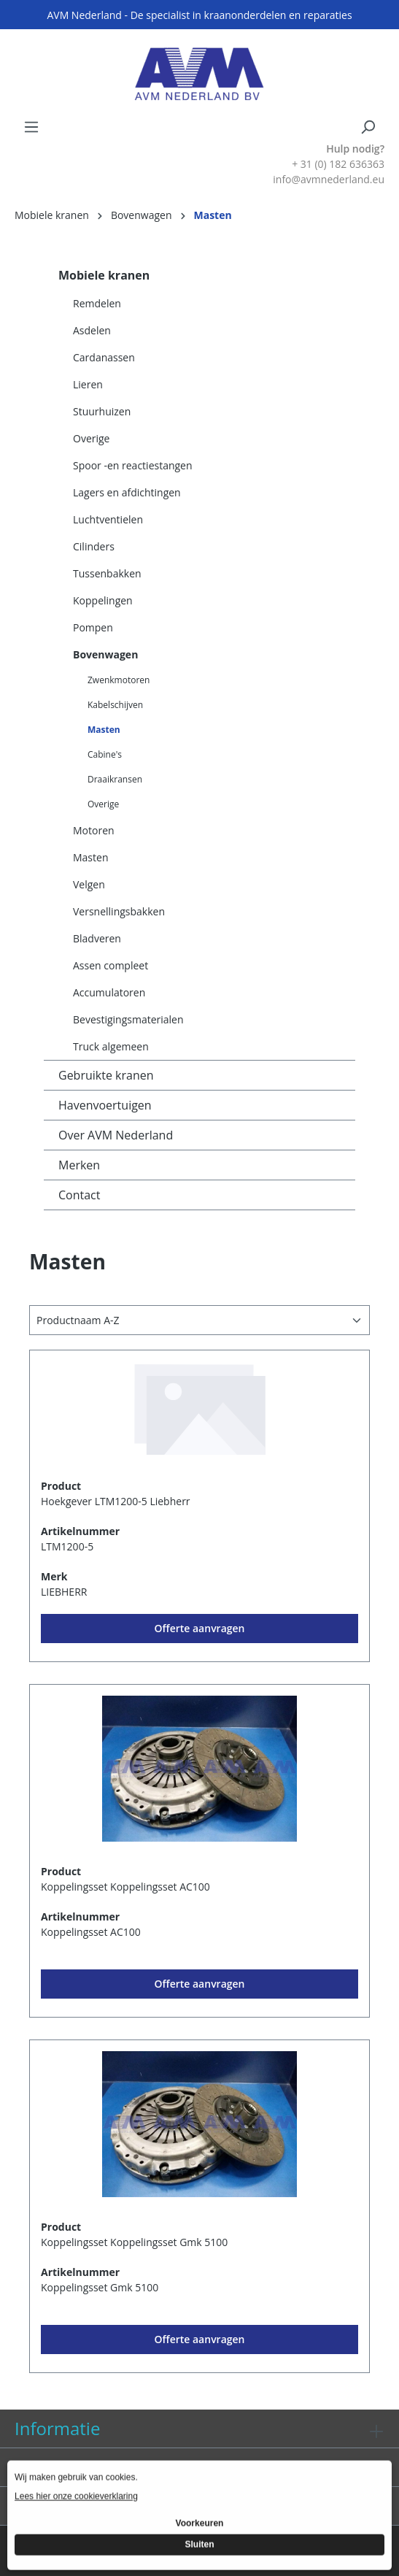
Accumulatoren (109, 992)
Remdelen (97, 303)
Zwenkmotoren (119, 680)
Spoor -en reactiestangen (133, 465)
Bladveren (97, 938)
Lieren (88, 384)
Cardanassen (104, 357)
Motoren (94, 830)
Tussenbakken (107, 573)
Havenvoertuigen (105, 1105)
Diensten (51, 2467)
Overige (91, 438)
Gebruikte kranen (106, 1075)
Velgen (89, 884)
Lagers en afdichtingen (127, 492)
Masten (104, 729)
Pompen (93, 627)
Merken (79, 1165)
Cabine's (105, 754)
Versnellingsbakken (119, 911)
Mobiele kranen (104, 275)
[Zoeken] (367, 127)
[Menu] (31, 127)
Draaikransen (115, 779)
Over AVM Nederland (115, 1135)
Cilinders (94, 546)
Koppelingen (103, 600)
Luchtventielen (108, 519)
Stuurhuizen (102, 411)
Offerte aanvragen (200, 1628)
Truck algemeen (111, 1046)
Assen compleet (110, 965)
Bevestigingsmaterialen (128, 1019)
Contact (79, 1195)
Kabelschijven (115, 705)
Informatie (57, 2428)
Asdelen (92, 330)
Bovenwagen (105, 654)
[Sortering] (199, 1320)
